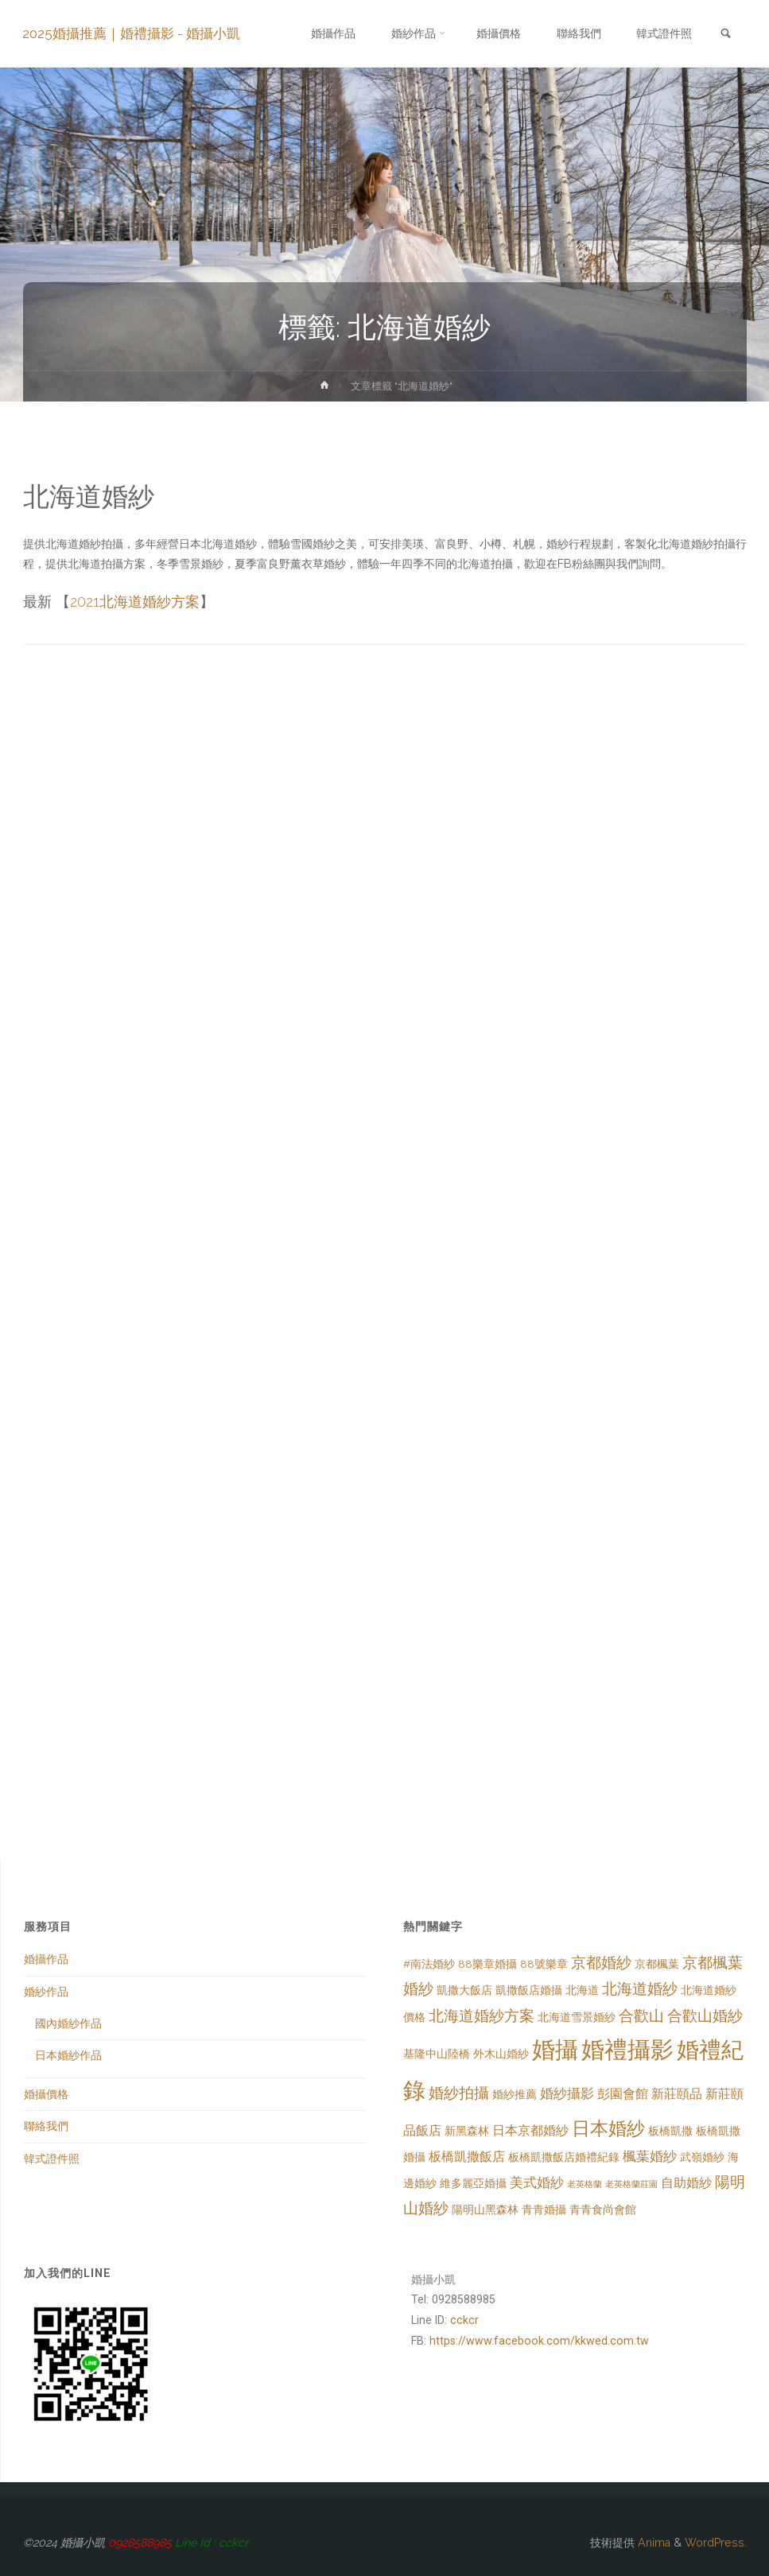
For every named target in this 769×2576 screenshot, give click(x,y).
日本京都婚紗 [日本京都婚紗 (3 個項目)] (530, 2130)
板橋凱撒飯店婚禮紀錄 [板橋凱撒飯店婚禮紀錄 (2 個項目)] (563, 2157)
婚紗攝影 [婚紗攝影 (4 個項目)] (567, 2093)
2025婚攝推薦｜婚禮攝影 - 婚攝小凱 (132, 33)
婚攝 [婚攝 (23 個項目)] (555, 2049)
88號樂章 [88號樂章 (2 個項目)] (544, 1963)
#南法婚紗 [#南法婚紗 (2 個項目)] (429, 1963)
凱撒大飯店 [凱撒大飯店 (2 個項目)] (464, 1990)
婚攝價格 (46, 2094)
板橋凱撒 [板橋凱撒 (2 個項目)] (670, 2130)
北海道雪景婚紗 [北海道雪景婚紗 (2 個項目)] (577, 2017)
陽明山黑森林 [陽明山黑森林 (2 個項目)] (485, 2209)
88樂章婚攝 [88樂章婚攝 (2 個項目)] (487, 1963)
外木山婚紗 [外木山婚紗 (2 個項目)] (501, 2053)
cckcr (464, 2320)
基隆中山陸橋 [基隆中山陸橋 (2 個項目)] (436, 2053)
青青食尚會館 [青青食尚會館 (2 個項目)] (602, 2209)
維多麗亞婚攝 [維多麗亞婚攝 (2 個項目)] (473, 2183)
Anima (652, 2542)
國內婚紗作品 (68, 2023)
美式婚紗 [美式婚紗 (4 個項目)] (537, 2182)
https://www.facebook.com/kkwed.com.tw (539, 2340)
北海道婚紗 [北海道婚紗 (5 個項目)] (640, 1988)
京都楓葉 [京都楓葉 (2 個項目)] (657, 1963)
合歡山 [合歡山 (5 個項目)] (641, 2016)
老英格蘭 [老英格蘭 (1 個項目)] (584, 2184)
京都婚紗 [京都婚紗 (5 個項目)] (601, 1962)
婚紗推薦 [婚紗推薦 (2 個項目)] (514, 2094)
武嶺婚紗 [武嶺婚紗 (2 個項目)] (702, 2157)
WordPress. (716, 2542)
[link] (724, 34)
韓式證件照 (52, 2158)
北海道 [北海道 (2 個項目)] (582, 1990)
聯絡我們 (46, 2126)
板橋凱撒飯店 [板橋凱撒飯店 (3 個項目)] (467, 2156)
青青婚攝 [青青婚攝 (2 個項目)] (544, 2209)
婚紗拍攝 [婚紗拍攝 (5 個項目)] (459, 2093)
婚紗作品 (46, 1991)
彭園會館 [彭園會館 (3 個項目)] (622, 2093)
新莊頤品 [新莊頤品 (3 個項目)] (676, 2093)
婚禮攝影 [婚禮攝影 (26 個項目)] (627, 2049)
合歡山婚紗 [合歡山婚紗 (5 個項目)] (705, 2016)
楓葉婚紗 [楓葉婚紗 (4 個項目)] (650, 2156)
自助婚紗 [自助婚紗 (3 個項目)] (686, 2182)
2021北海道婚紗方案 (135, 601)
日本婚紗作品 (68, 2055)
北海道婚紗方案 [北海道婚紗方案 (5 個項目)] (481, 2016)
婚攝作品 (46, 1959)
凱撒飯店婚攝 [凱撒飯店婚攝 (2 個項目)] (528, 1990)
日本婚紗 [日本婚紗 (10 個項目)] (608, 2128)
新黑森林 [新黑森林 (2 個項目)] (467, 2130)
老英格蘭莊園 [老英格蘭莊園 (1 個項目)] (631, 2184)
